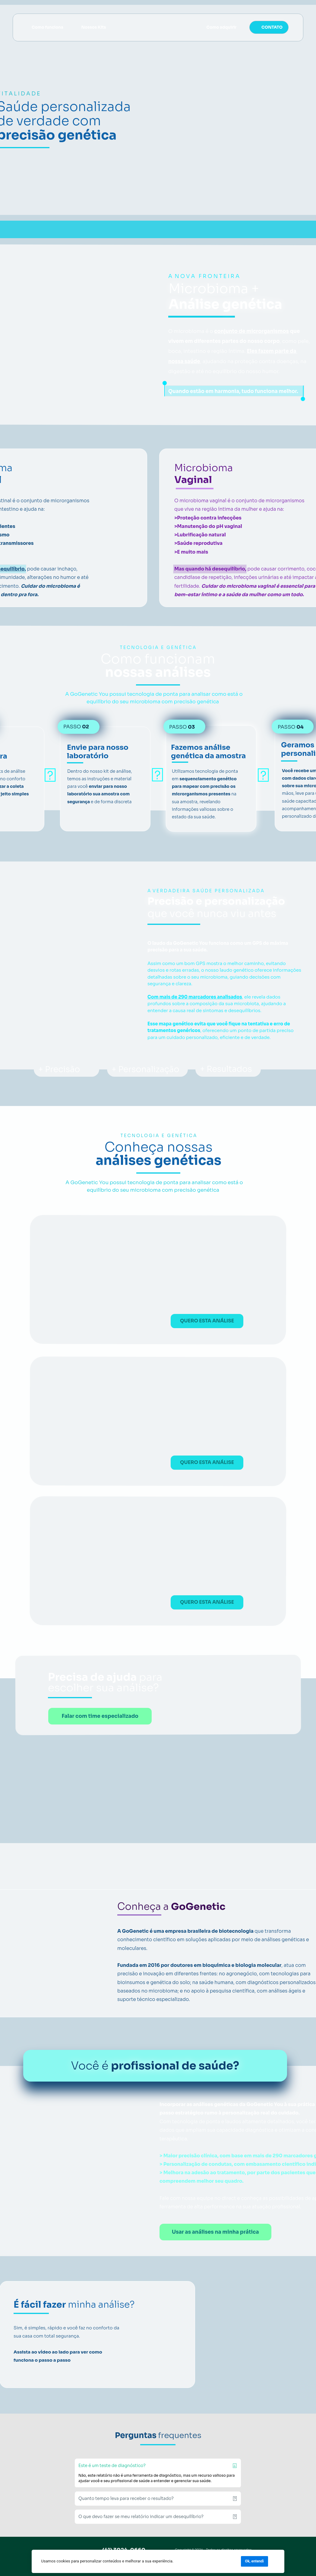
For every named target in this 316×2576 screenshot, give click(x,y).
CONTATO (272, 27)
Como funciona (47, 27)
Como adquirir (221, 27)
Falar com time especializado (100, 1716)
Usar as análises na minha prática (215, 2232)
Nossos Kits (93, 27)
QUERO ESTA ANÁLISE (207, 1321)
